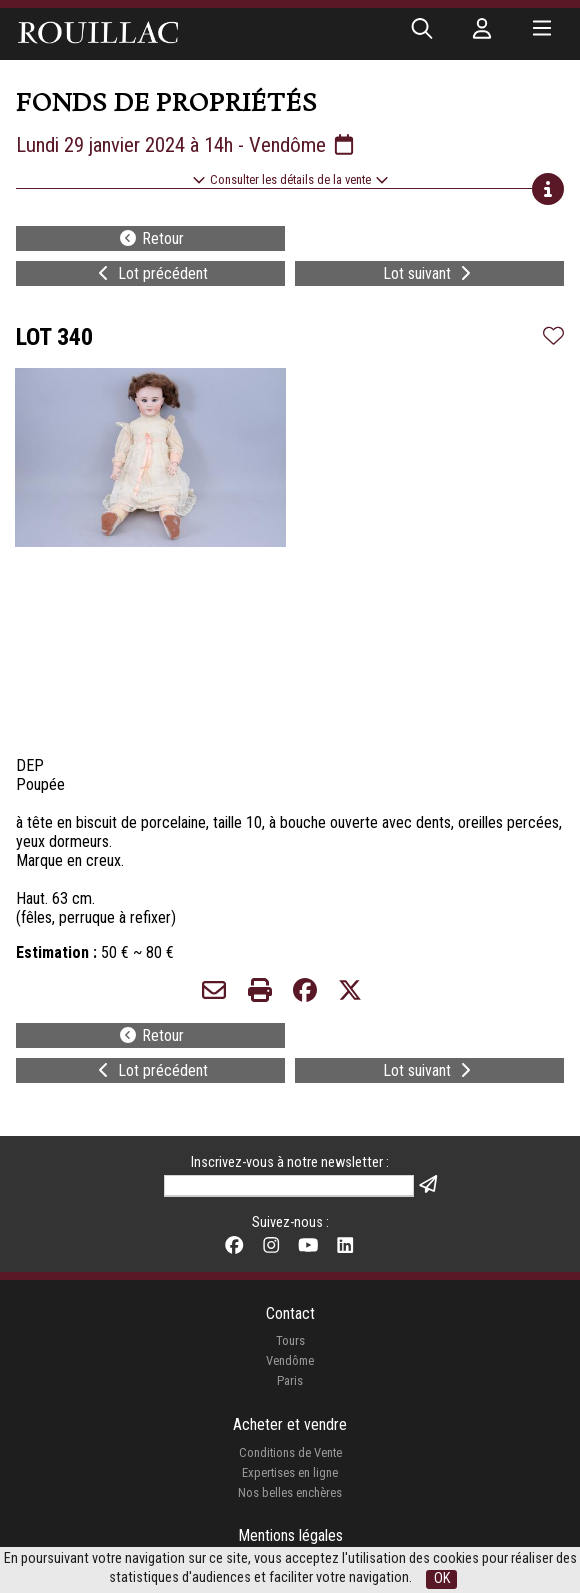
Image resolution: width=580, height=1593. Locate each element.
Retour (151, 238)
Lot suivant (429, 273)
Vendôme (290, 1360)
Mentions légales (290, 1535)
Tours (290, 1340)
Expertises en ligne (290, 1472)
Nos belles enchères (290, 1492)
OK (442, 1578)
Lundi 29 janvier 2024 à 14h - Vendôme (186, 145)
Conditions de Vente (290, 1452)
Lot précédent (151, 273)
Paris (290, 1380)
